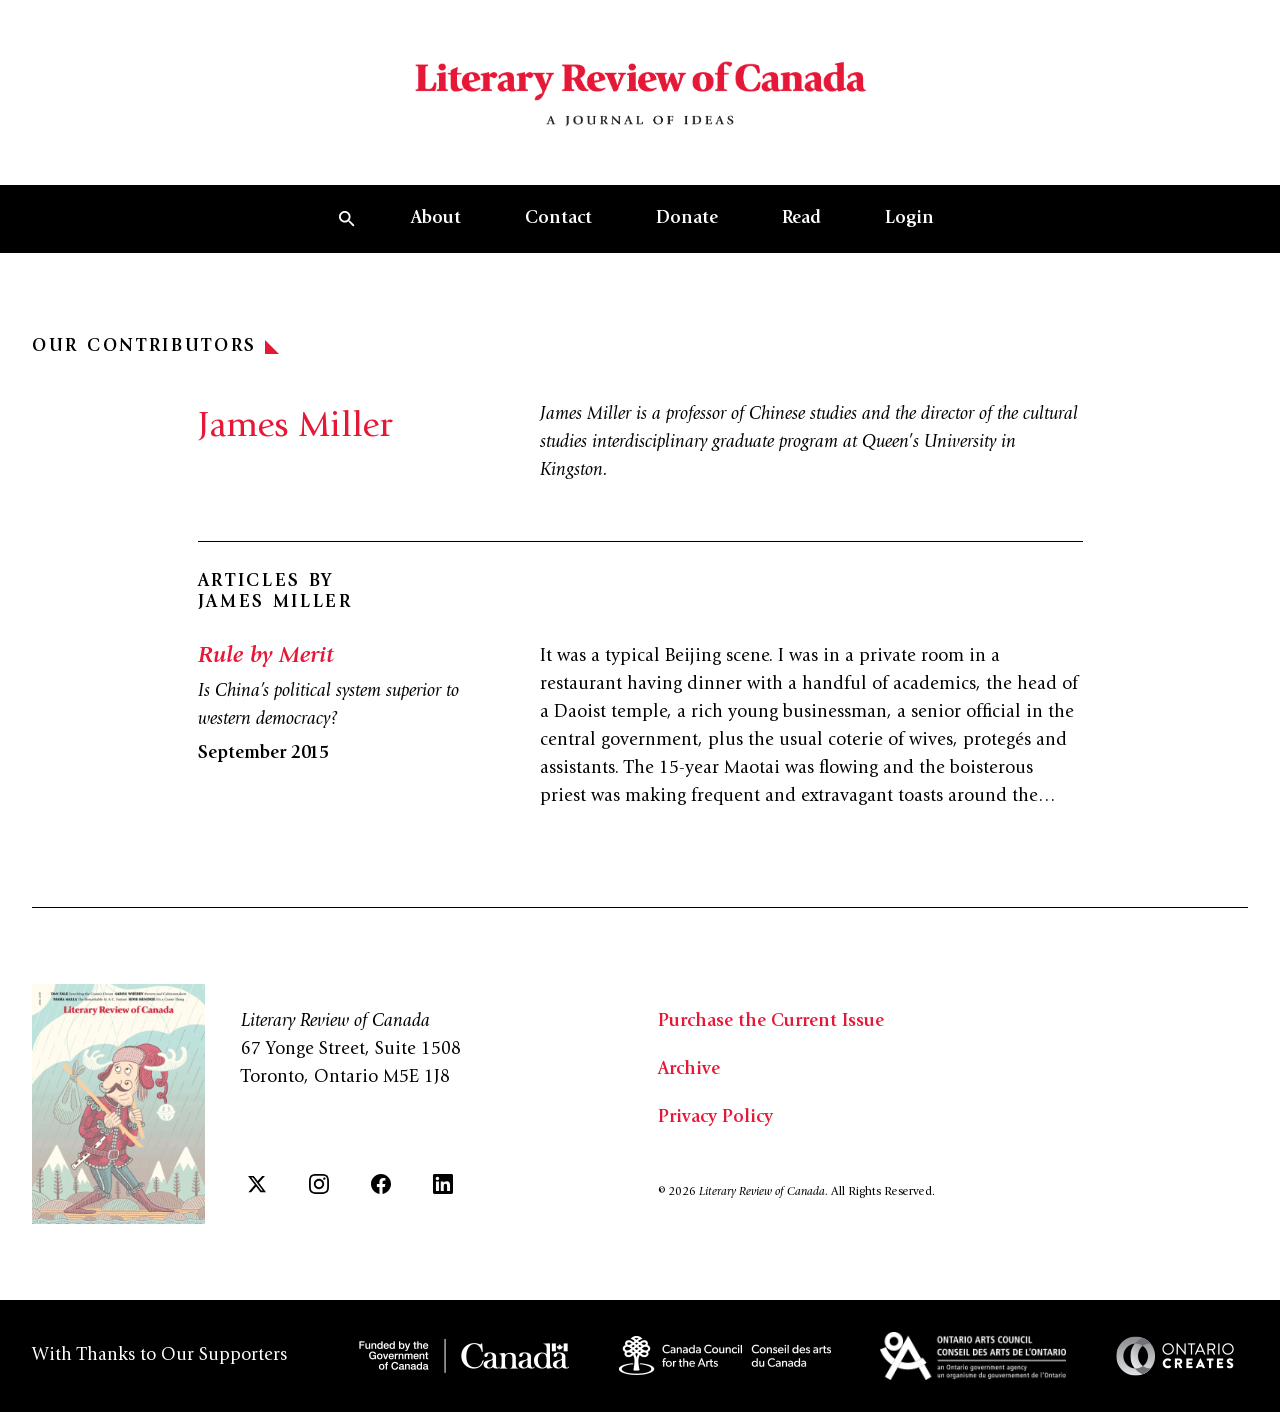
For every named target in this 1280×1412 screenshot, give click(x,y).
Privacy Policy (715, 1118)
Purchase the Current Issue (771, 1022)
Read (801, 219)
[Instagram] (319, 1184)
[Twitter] (257, 1184)
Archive (689, 1070)
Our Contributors (155, 347)
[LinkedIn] (443, 1184)
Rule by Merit (266, 657)
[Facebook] (381, 1184)
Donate (687, 219)
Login (909, 219)
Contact (558, 219)
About (436, 219)
